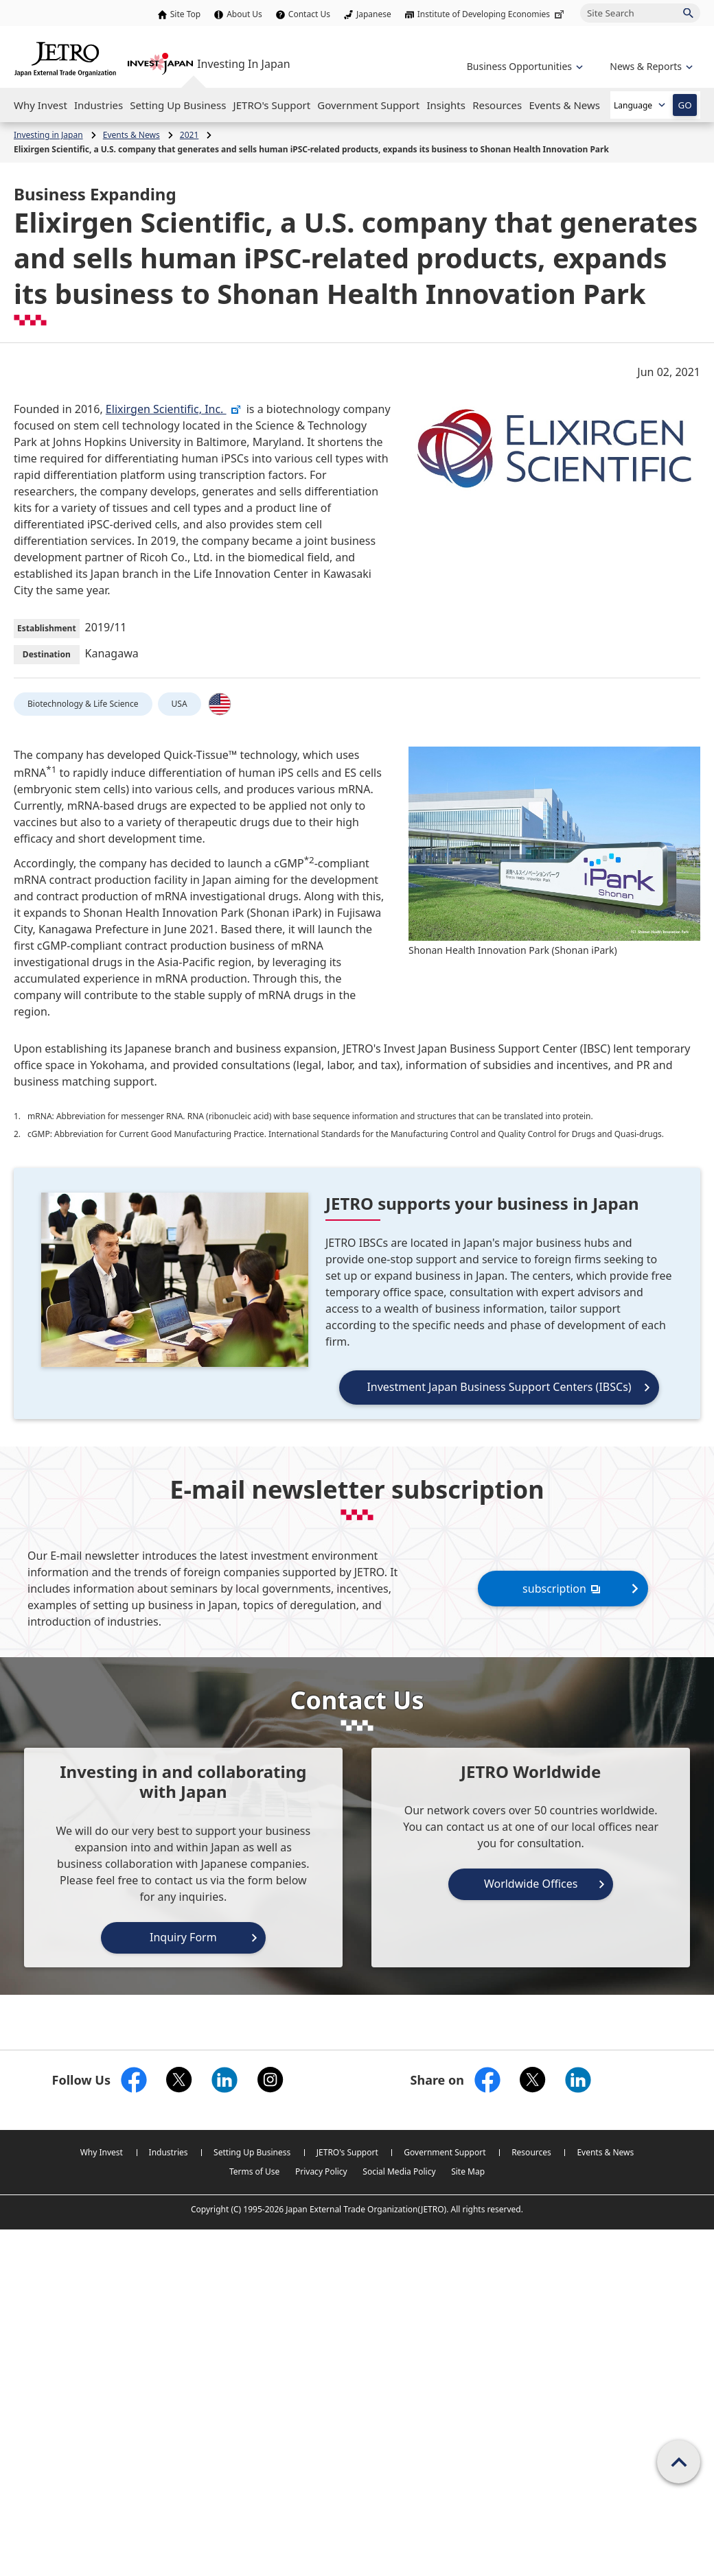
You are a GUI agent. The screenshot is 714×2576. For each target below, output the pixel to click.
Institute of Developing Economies (491, 14)
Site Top (185, 14)
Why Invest (101, 2152)
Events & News (605, 2152)
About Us (244, 14)
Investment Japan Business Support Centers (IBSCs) (499, 1386)
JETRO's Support (347, 2152)
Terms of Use (254, 2171)
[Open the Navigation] (40, 105)
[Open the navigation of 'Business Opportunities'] (523, 66)
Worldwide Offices (531, 1883)
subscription (562, 1588)
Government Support (444, 2152)
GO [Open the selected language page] (684, 105)
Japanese (373, 14)
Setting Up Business (252, 2152)
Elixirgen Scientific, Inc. (174, 409)
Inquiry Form (183, 1937)
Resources (531, 2152)
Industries (168, 2152)
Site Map (468, 2171)
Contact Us (309, 14)
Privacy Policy (321, 2171)
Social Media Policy (398, 2171)
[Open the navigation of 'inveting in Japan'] (650, 66)
